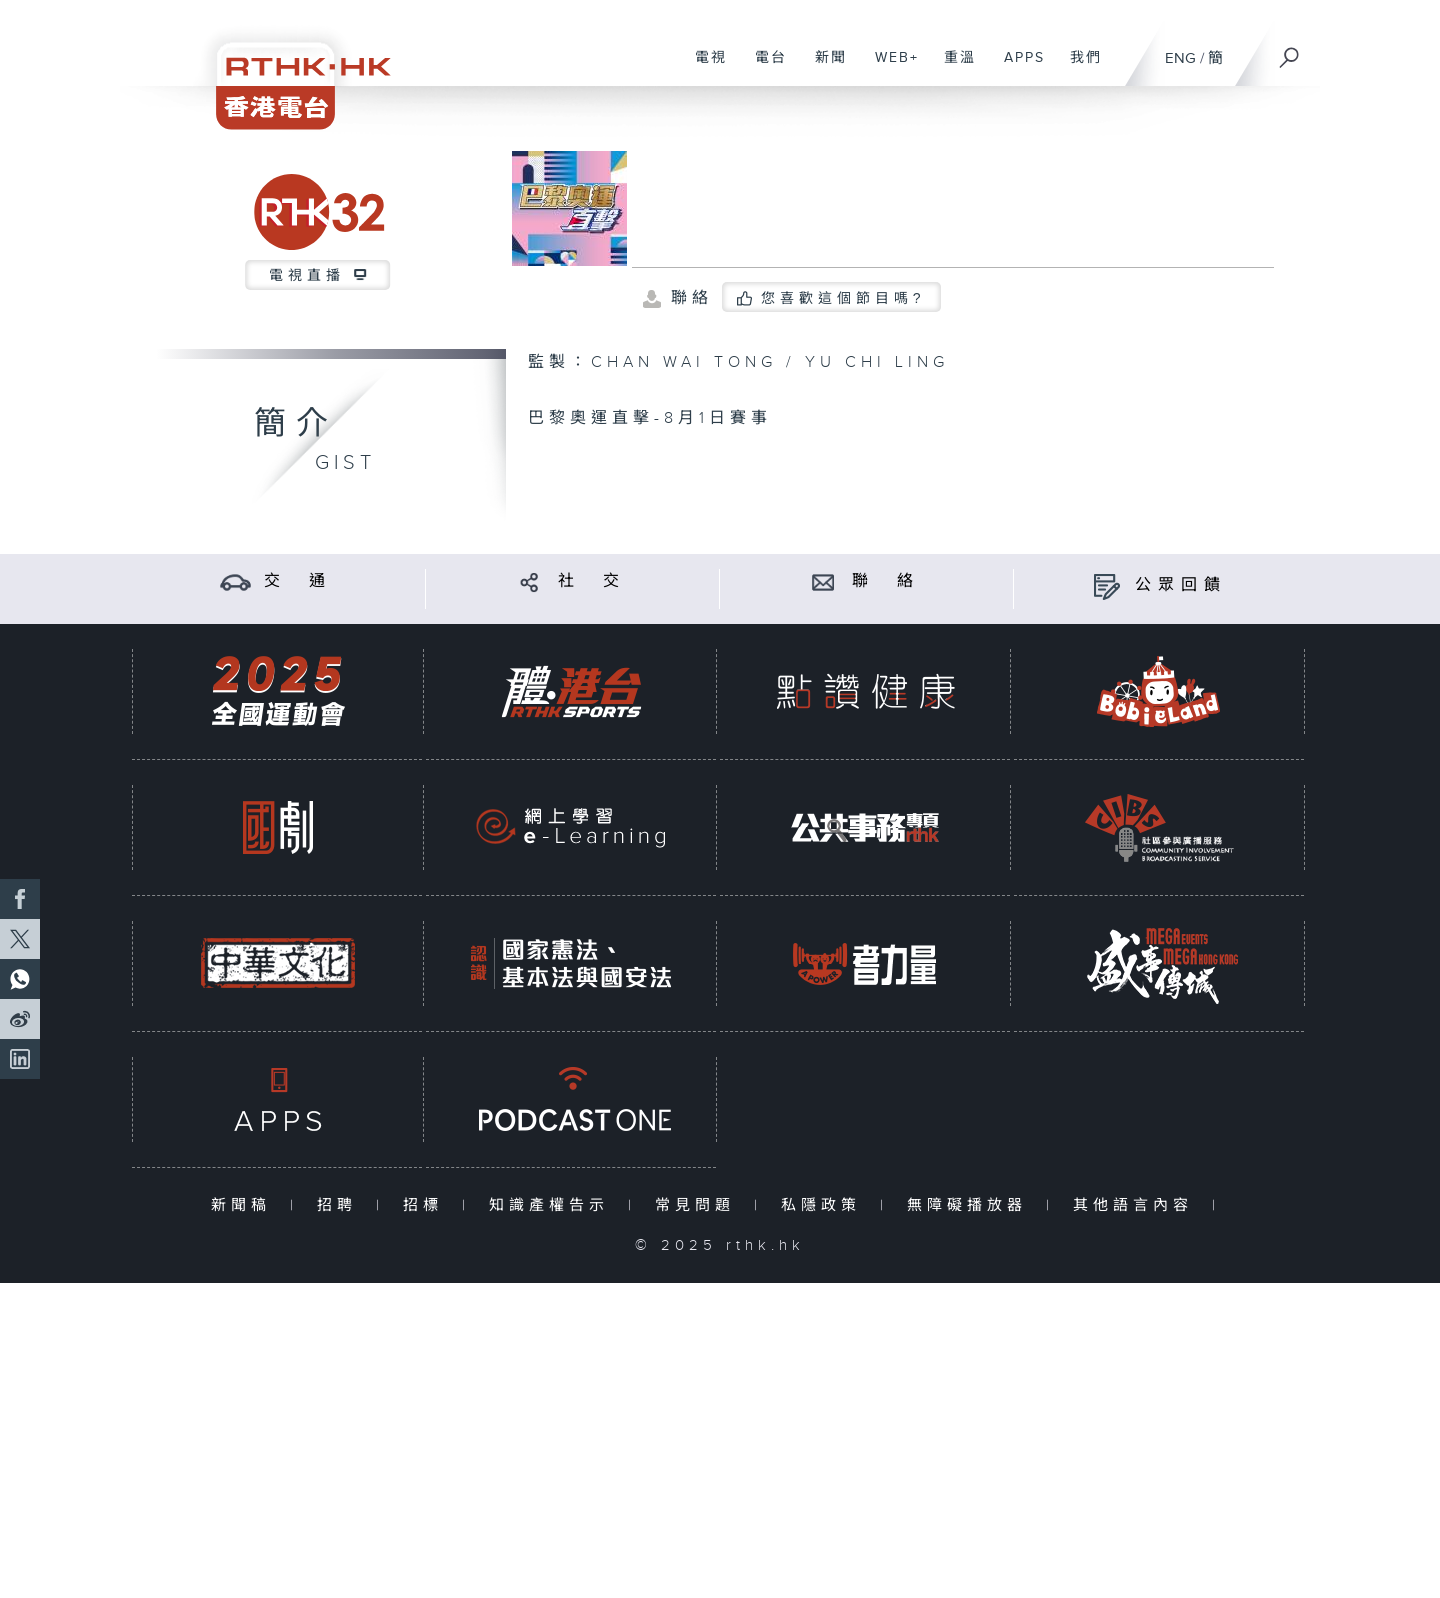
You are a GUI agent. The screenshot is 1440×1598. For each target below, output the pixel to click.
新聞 (823, 68)
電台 (763, 68)
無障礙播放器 (971, 1205)
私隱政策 (825, 1205)
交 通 (298, 581)
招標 (427, 1205)
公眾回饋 (1181, 585)
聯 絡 (886, 581)
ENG (1180, 58)
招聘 (341, 1205)
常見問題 (699, 1205)
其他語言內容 (1137, 1205)
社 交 (592, 581)
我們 (1078, 68)
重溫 (952, 68)
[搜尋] (1290, 51)
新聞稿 (245, 1205)
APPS (1017, 68)
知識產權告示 (553, 1205)
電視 (703, 68)
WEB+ (889, 68)
